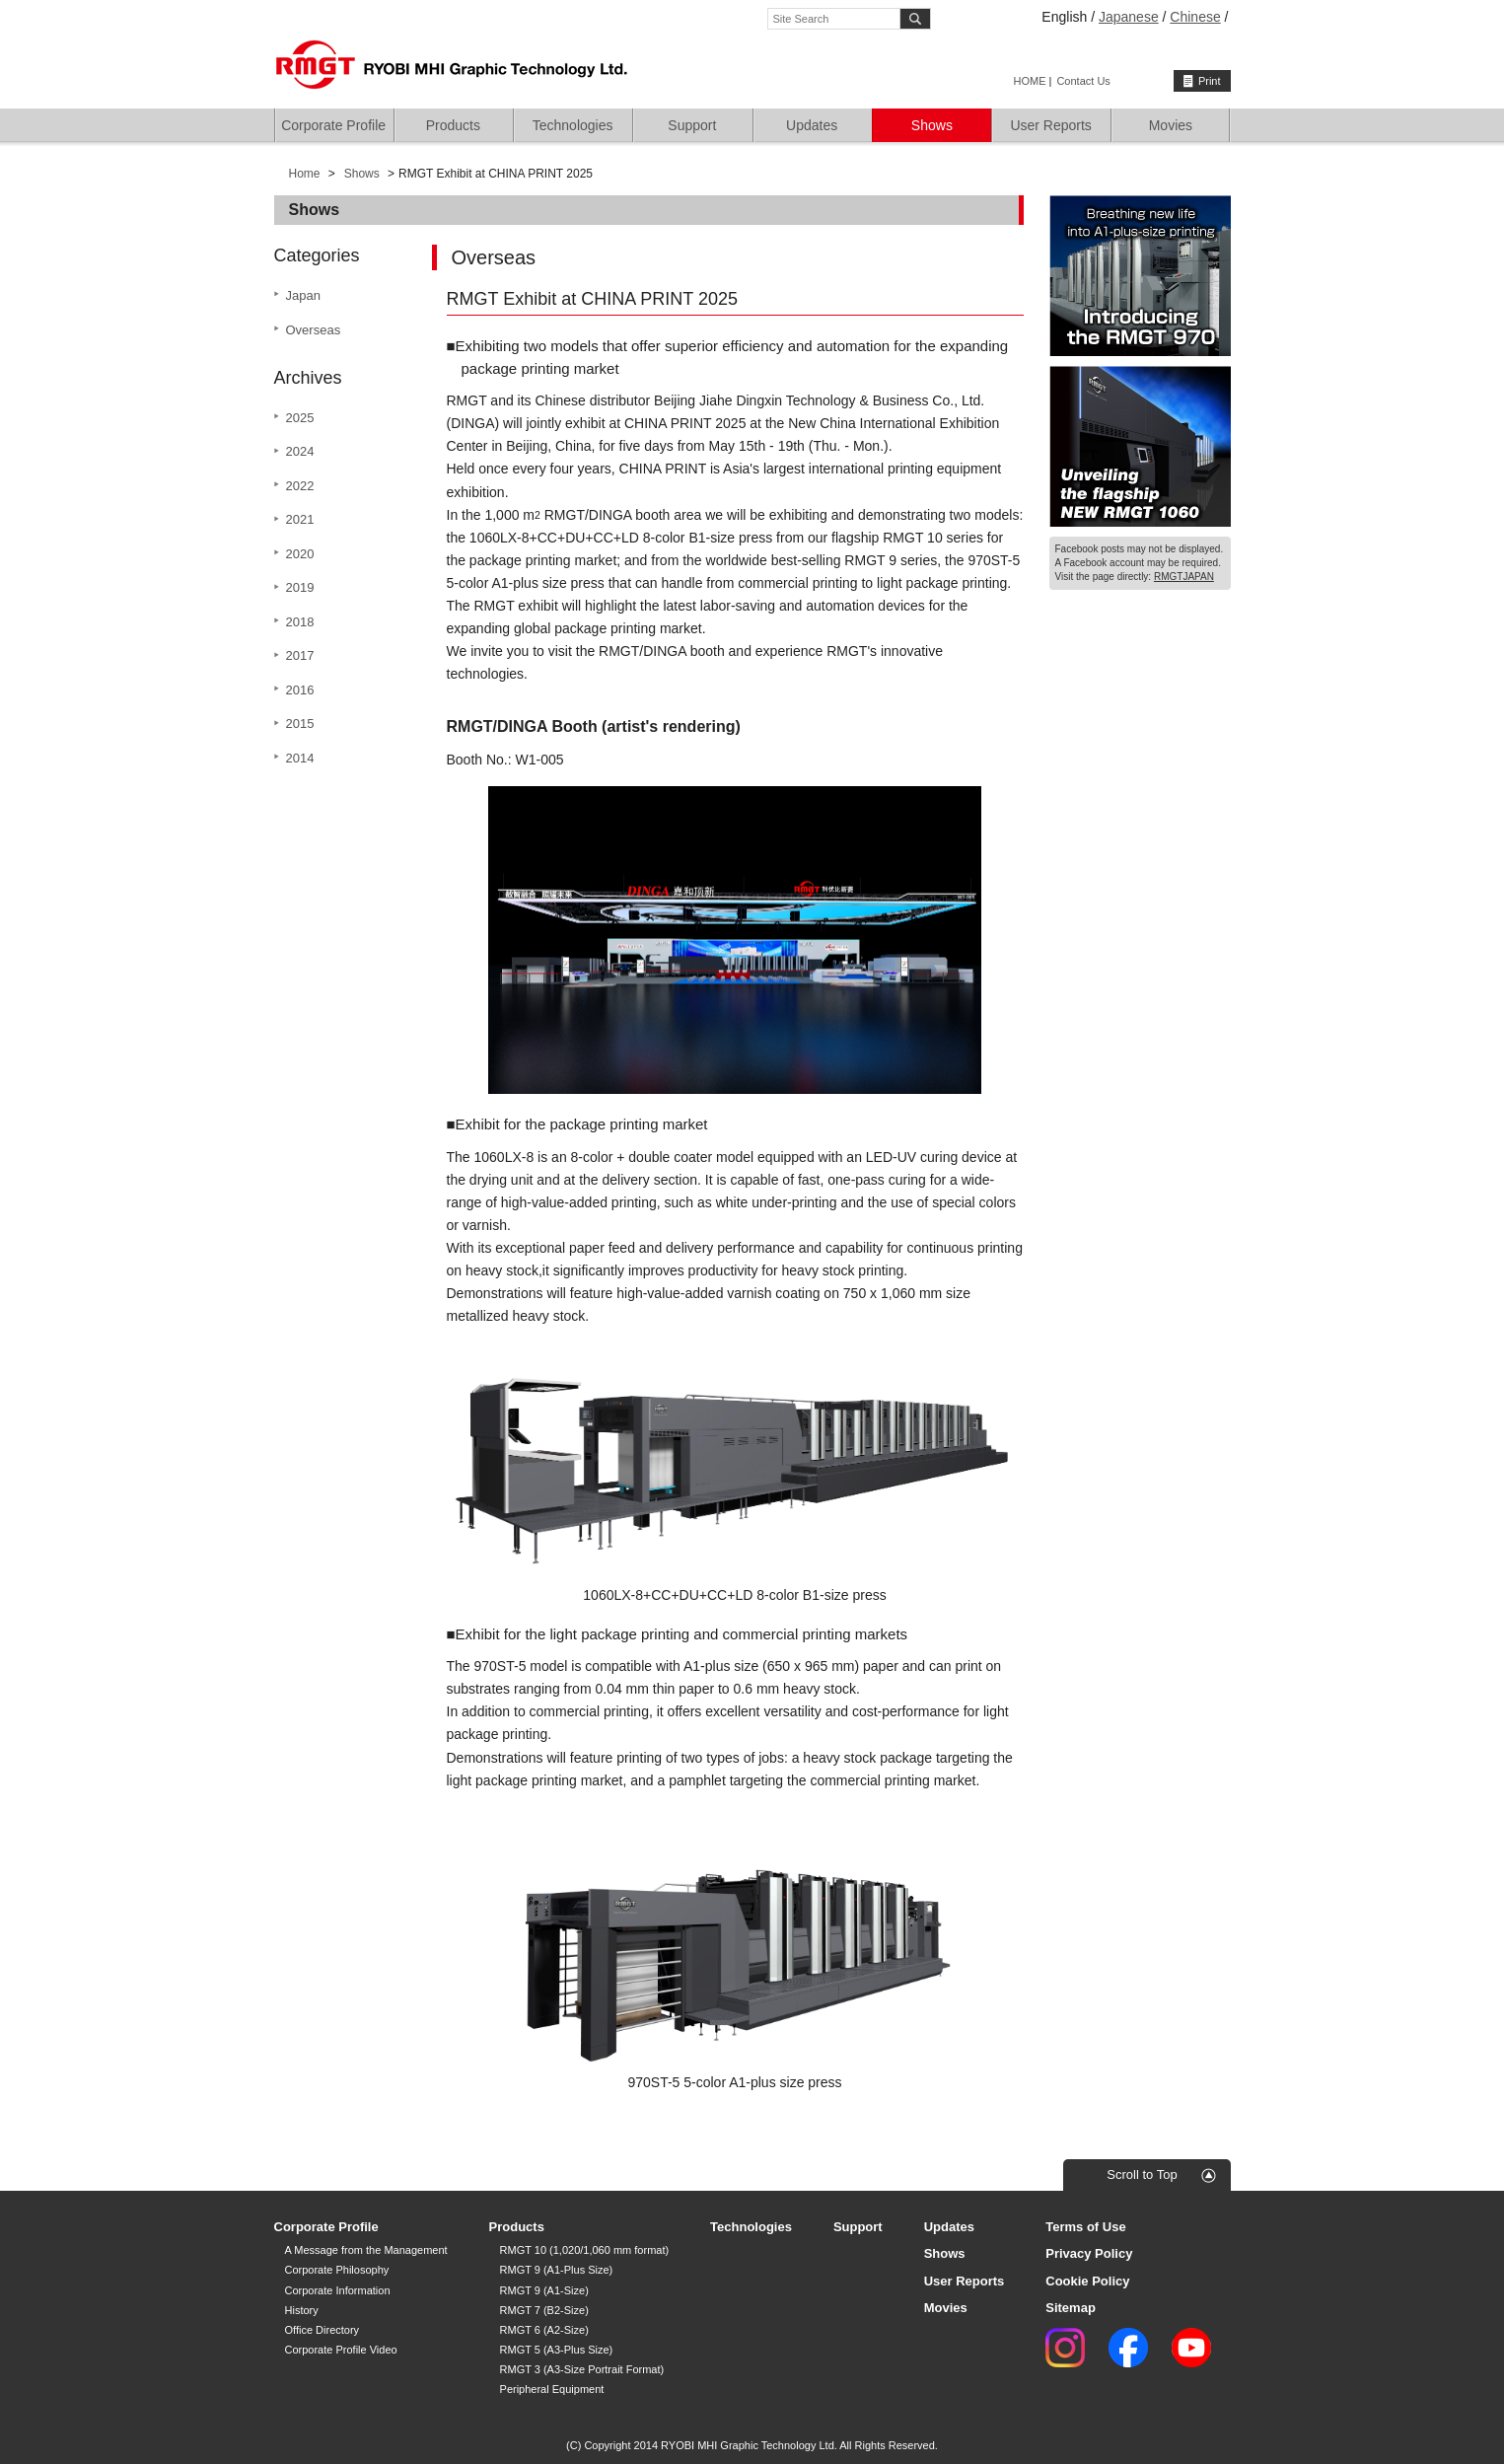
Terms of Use (1085, 2226)
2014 (300, 758)
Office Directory (322, 2330)
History (302, 2310)
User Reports (1050, 125)
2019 (300, 587)
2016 (300, 690)
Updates (811, 125)
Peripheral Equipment (552, 2389)
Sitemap (1070, 2307)
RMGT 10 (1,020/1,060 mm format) (585, 2250)
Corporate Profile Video (341, 2349)
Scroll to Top (1142, 2174)
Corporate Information (338, 2290)
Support (692, 125)
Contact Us (1083, 81)
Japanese (1129, 17)
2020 (300, 553)
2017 (300, 655)
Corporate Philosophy (337, 2270)
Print (1209, 81)
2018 (300, 622)
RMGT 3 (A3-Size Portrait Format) (582, 2369)
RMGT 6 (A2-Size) (544, 2330)
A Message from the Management (366, 2250)
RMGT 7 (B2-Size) (544, 2310)
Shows (932, 125)
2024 (300, 451)
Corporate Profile (333, 125)
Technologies (573, 125)
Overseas (313, 330)
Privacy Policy (1088, 2253)
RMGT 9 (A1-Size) (544, 2290)
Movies (1170, 125)
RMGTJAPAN (1184, 576)
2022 (300, 485)
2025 (300, 417)
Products (453, 125)
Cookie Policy (1087, 2281)
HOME (1030, 81)
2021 (300, 519)
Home (305, 174)
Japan (303, 295)
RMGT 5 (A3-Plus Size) (556, 2349)
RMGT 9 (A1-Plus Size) (556, 2270)
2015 (300, 723)
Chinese (1195, 17)
